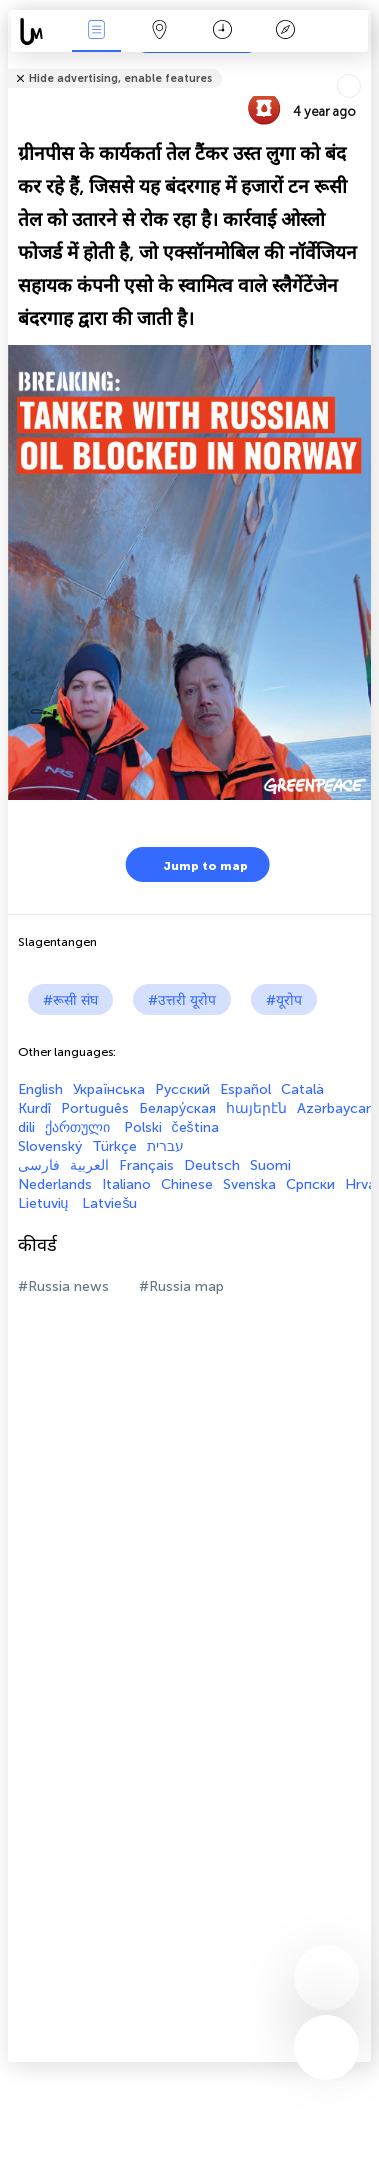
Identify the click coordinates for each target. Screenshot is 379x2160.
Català (302, 1089)
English (40, 1089)
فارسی (39, 1165)
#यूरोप (284, 1000)
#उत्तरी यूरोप (182, 1000)
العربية (89, 1165)
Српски (310, 1184)
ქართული (79, 1127)
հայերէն (256, 1108)
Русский (182, 1089)
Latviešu (109, 1203)
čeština (195, 1127)
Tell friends (362, 65)
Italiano (126, 1184)
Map (159, 31)
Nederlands (55, 1184)
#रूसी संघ (70, 1000)
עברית (165, 1146)
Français (146, 1165)
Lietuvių (45, 1203)
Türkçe (114, 1146)
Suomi (270, 1165)
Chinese (187, 1184)
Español (245, 1089)
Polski (143, 1127)
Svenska (249, 1184)
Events (96, 31)
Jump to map (193, 864)
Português (95, 1108)
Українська (109, 1089)
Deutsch (212, 1165)
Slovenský (50, 1146)
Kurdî (34, 1108)
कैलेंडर (222, 31)
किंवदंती (285, 31)
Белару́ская (177, 1108)
